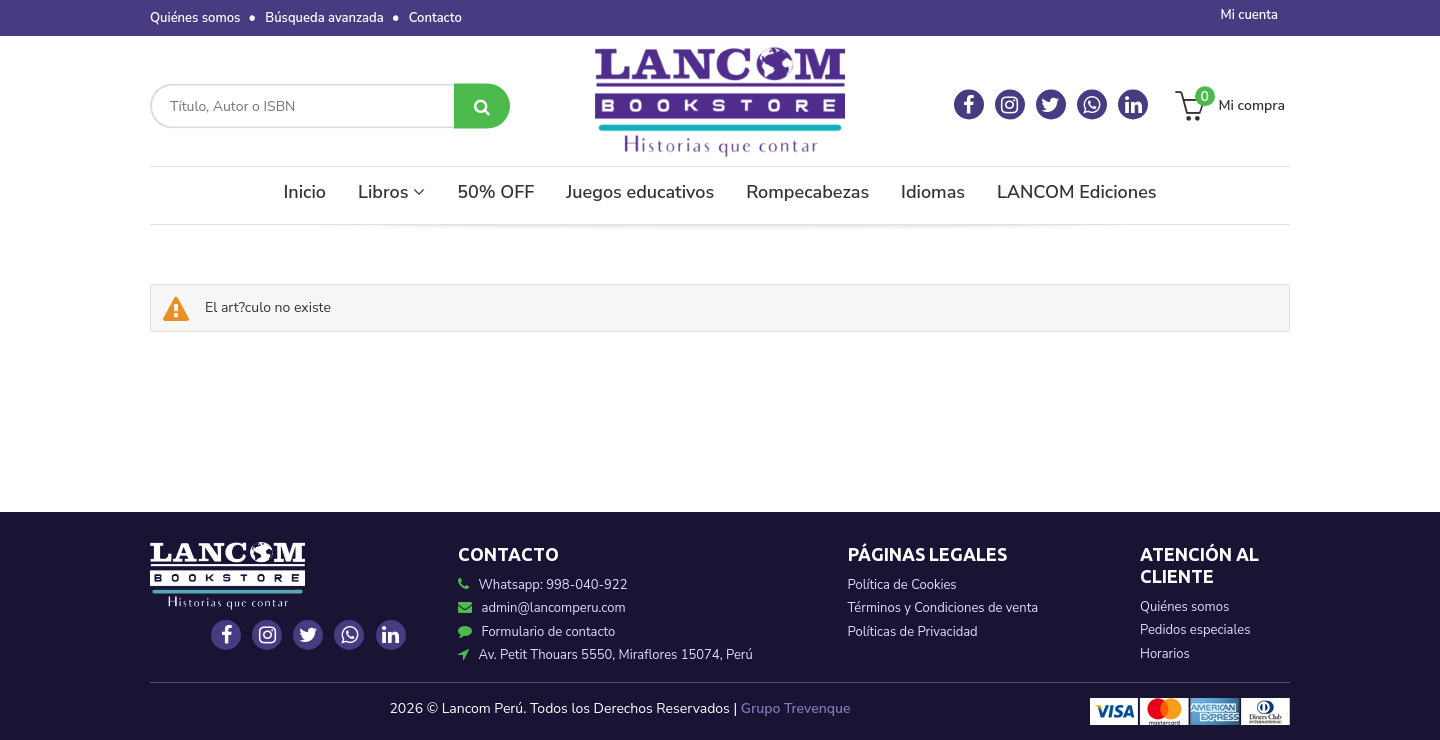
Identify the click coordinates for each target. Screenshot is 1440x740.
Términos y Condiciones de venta (943, 608)
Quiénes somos (195, 18)
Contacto (435, 18)
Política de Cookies (902, 585)
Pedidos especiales (1195, 630)
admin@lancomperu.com (542, 608)
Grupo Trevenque (796, 708)
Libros (391, 192)
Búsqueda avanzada (324, 18)
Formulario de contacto (537, 632)
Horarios (1165, 654)
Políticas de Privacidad (913, 632)
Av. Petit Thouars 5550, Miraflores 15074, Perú (605, 655)
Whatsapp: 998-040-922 (553, 585)
